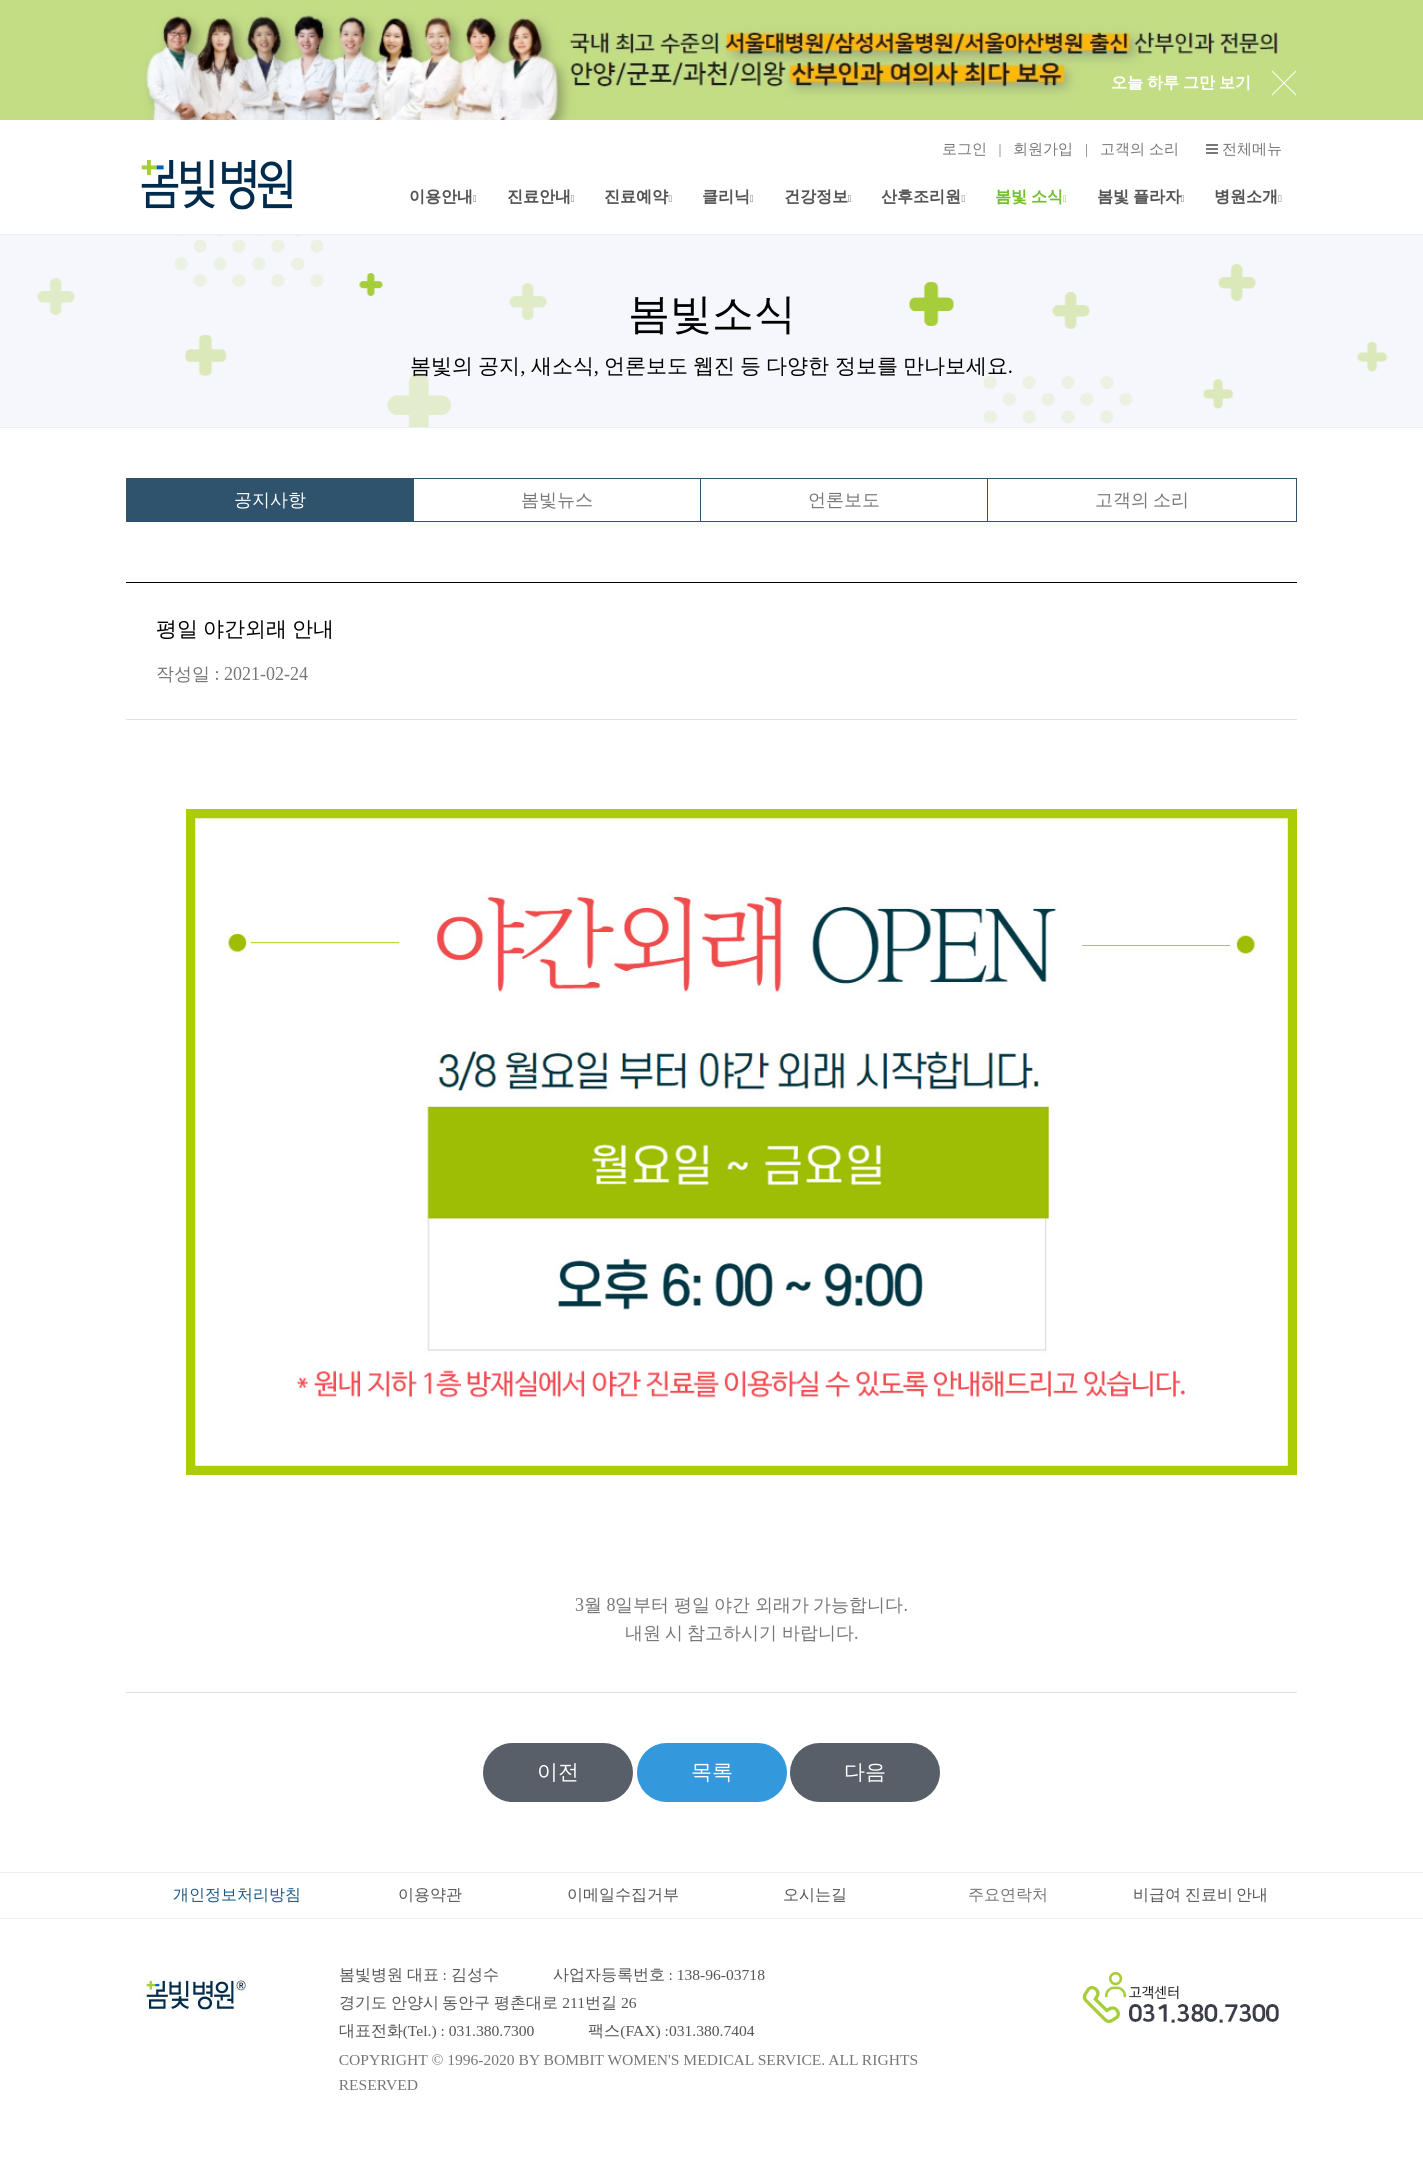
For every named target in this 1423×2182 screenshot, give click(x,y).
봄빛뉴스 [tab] (557, 500)
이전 (558, 1772)
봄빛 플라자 (1139, 196)
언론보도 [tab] (844, 500)
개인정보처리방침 (237, 1894)
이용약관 (430, 1894)
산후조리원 (921, 196)
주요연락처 (1008, 1894)
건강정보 (816, 196)
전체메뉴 (1244, 149)
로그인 (964, 149)
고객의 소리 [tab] (1142, 500)
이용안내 (441, 196)
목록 (712, 1772)
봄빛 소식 (1029, 196)
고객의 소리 (1139, 149)
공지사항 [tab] (270, 500)
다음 (865, 1772)
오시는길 (815, 1894)
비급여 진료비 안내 (1201, 1894)
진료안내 (539, 196)
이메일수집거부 (623, 1894)
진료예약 (636, 196)
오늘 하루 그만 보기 (1181, 82)
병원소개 (1246, 196)
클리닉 (726, 196)
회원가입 (1043, 149)
